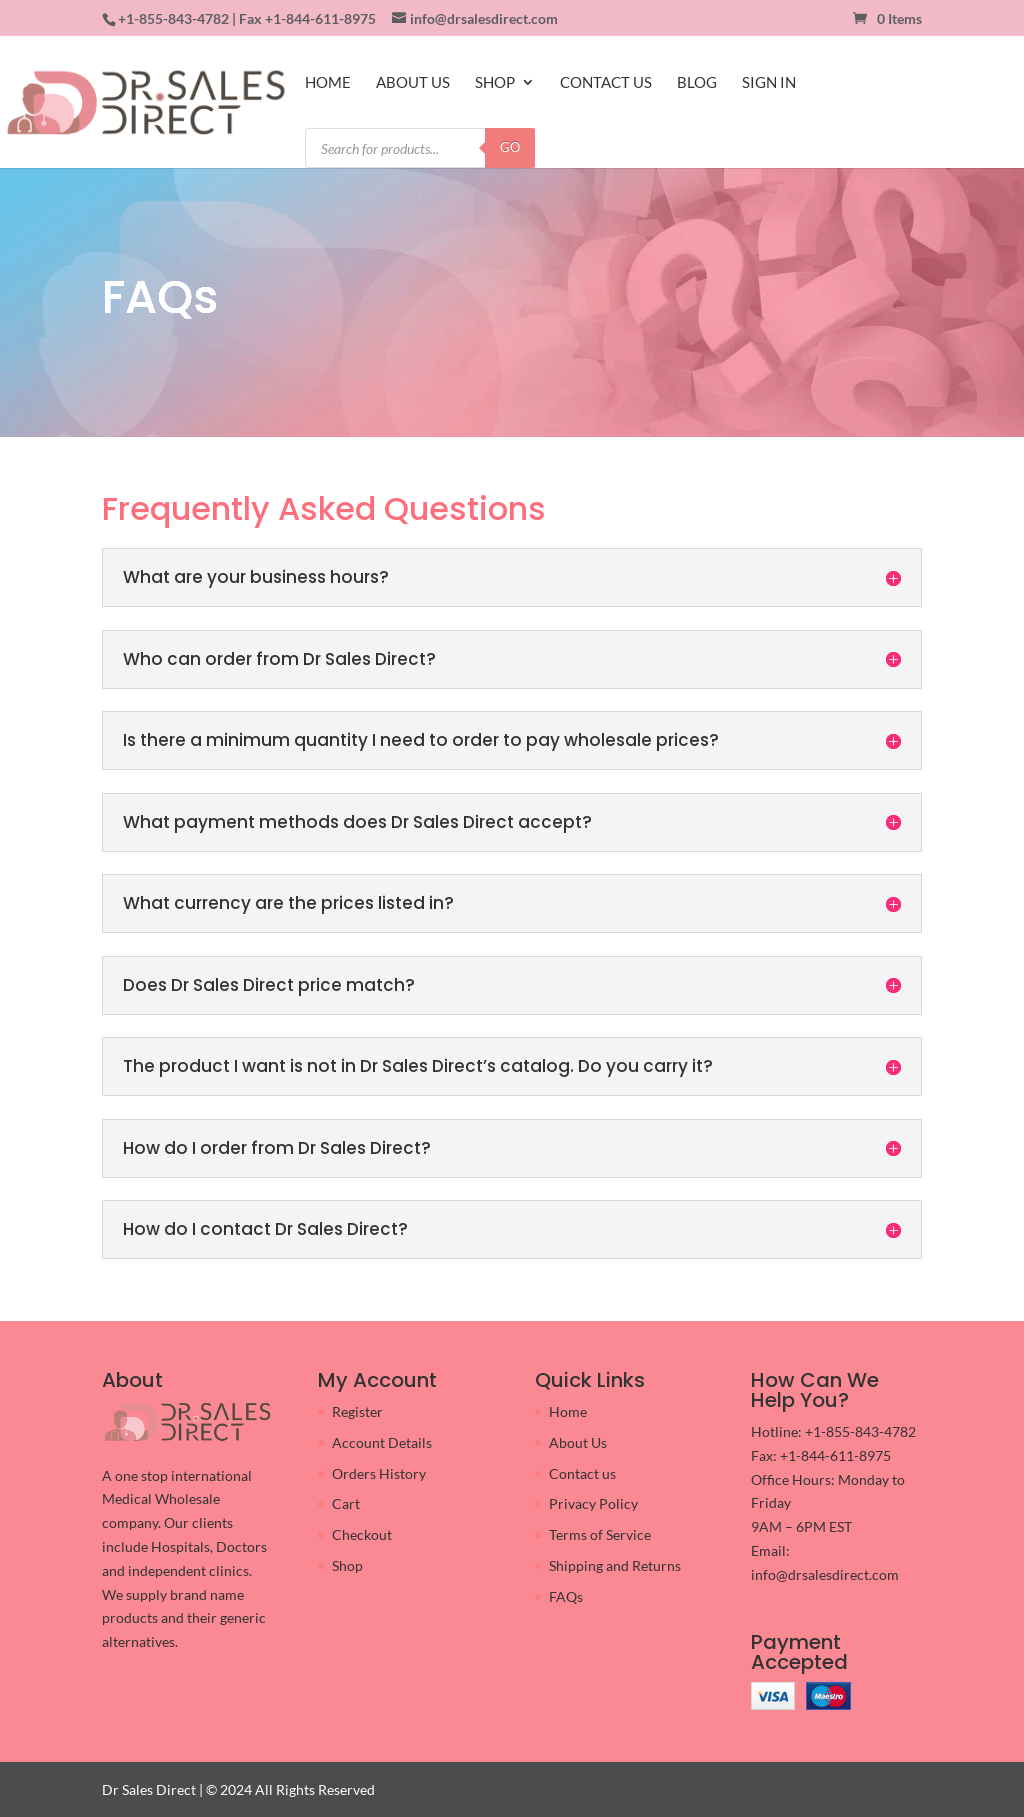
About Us (578, 1442)
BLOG (697, 83)
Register (357, 1411)
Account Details (382, 1442)
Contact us (582, 1473)
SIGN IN (769, 83)
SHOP (495, 83)
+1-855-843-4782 (173, 18)
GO (510, 147)
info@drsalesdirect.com (825, 1574)
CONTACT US (606, 83)
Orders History (379, 1473)
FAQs (566, 1596)
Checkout (362, 1534)
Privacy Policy (593, 1503)
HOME (328, 83)
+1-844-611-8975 (320, 18)
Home (568, 1411)
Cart (346, 1503)
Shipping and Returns (615, 1565)
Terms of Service (600, 1534)
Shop (347, 1565)
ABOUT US (413, 83)
